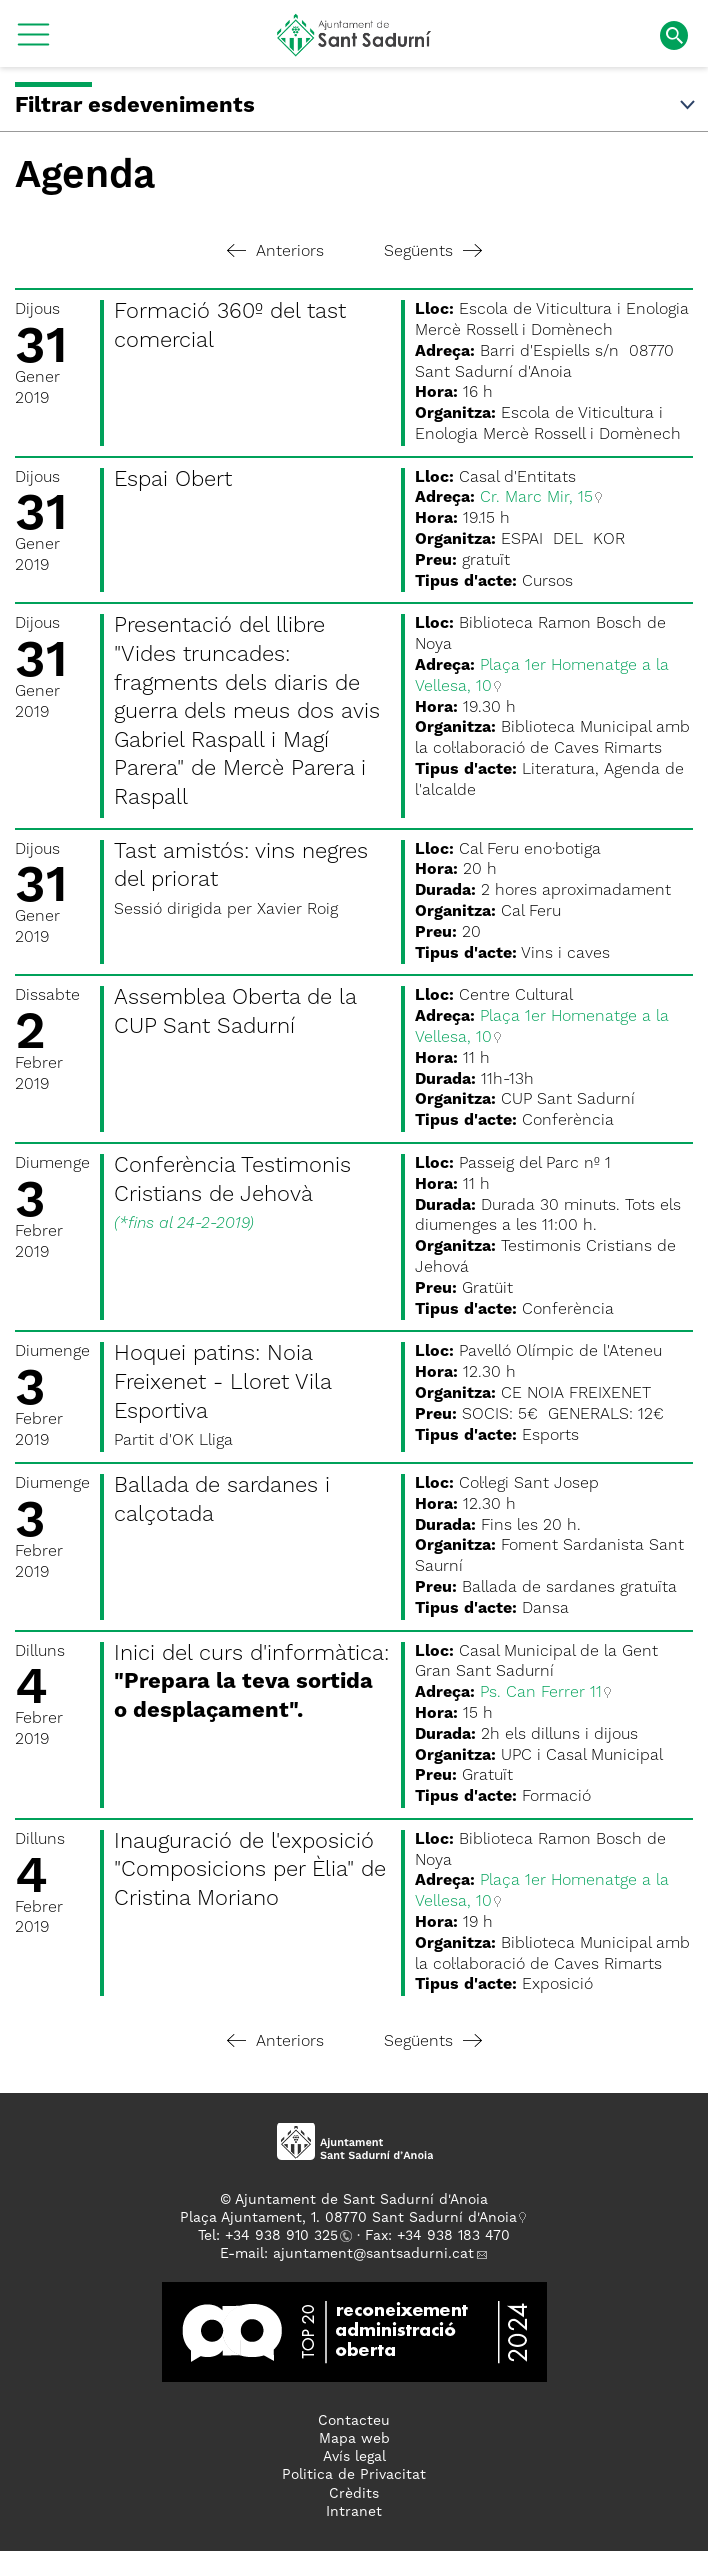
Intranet (354, 2512)
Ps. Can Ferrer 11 (541, 1693)
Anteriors (275, 252)
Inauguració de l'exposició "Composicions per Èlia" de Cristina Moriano (250, 1870)
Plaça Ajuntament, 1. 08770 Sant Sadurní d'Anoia (348, 2218)
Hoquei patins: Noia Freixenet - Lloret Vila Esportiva (222, 1382)
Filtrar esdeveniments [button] (356, 106)
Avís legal (354, 2457)
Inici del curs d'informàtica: (251, 1682)
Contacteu (354, 2421)
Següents (433, 252)
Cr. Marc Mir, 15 (536, 498)
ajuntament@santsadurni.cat (373, 2254)
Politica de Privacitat (354, 2475)
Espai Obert (173, 480)
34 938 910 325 (285, 2236)
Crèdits (354, 2494)
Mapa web (354, 2439)
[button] (33, 42)
